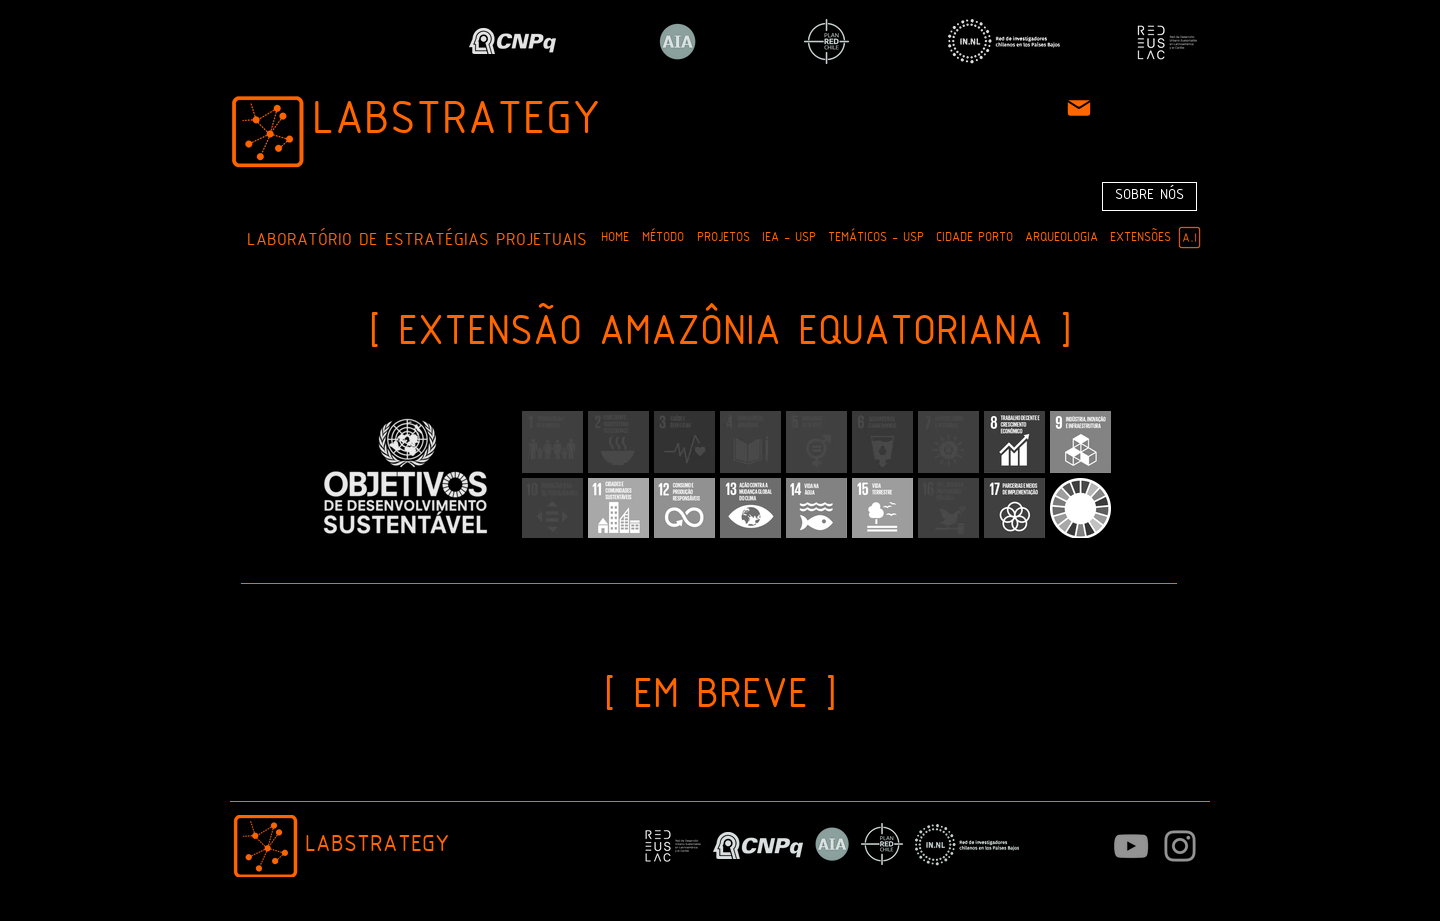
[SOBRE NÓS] (1149, 196)
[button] (662, 238)
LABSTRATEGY (456, 122)
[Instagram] (1180, 846)
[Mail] (1079, 108)
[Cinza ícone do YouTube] (1131, 846)
